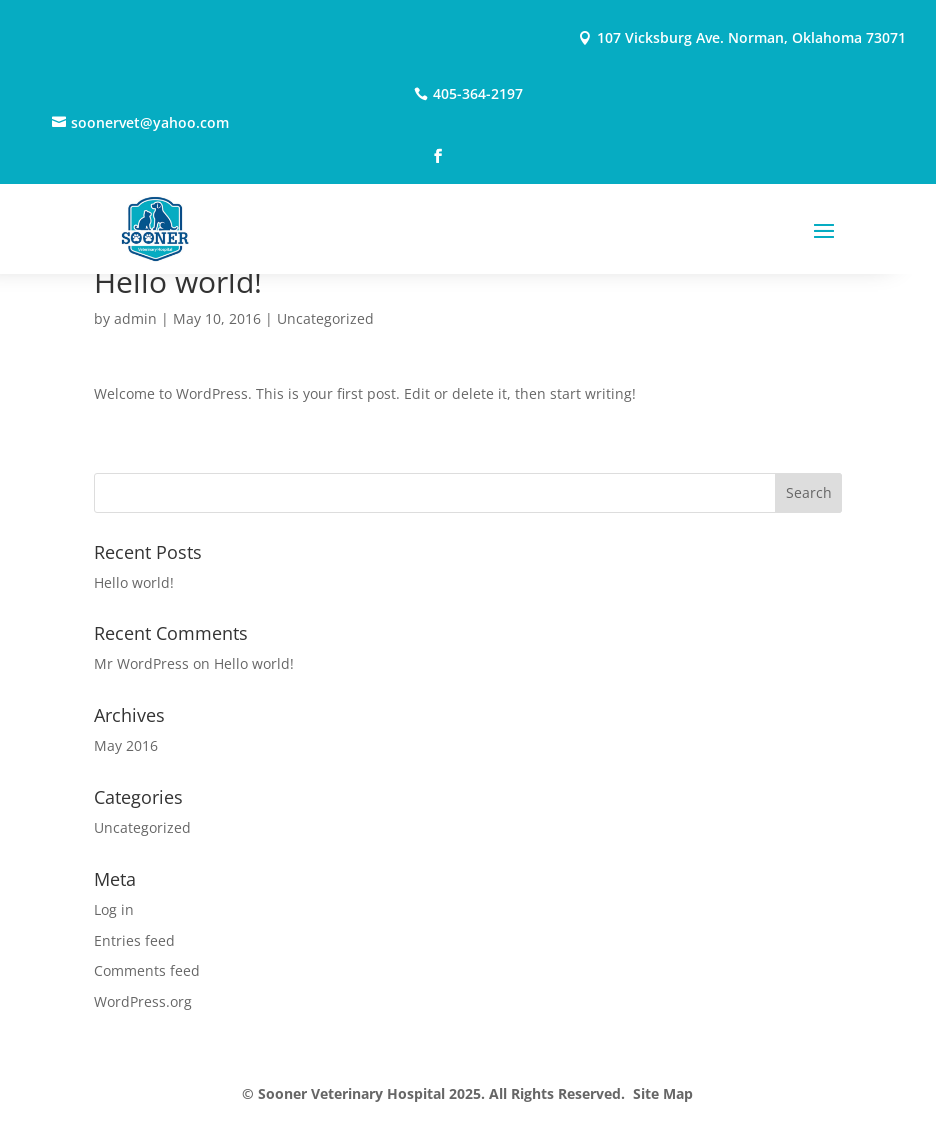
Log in (114, 909)
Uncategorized (325, 318)
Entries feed (134, 940)
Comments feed (147, 970)
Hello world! (134, 582)
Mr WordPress (141, 663)
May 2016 (126, 745)
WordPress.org (143, 1001)
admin (135, 318)
